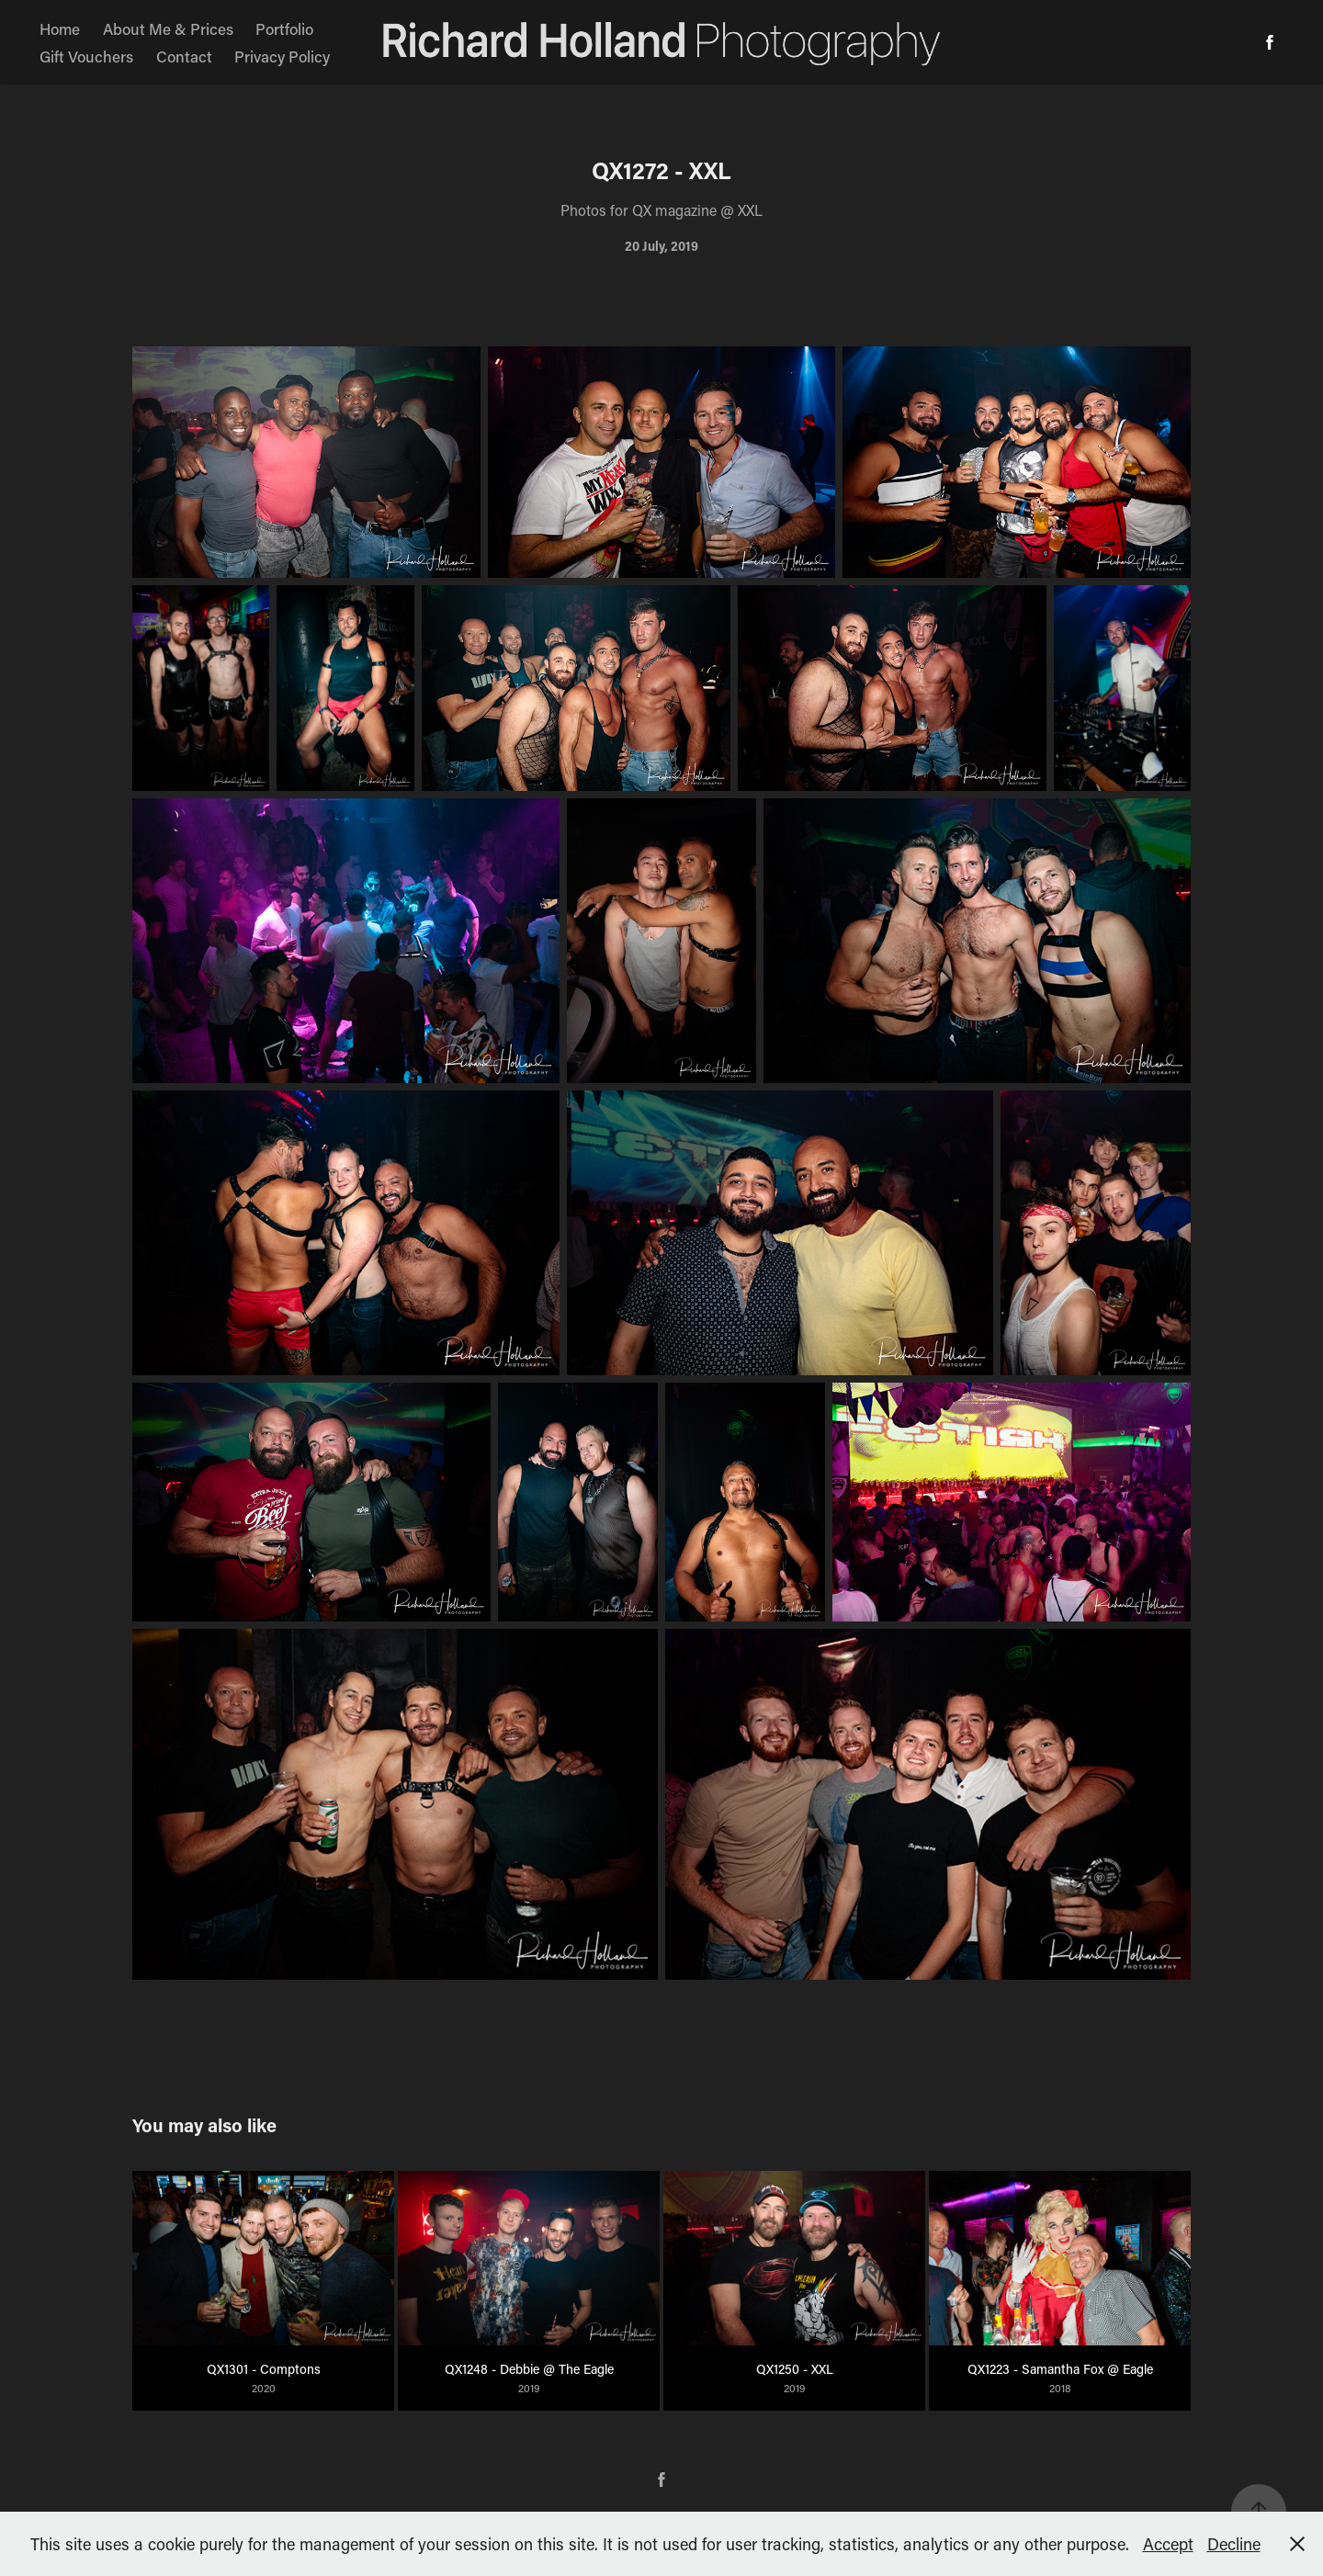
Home (60, 28)
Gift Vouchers (86, 56)
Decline (1234, 2544)
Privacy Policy (282, 56)
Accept (1168, 2544)
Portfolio (284, 28)
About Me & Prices (168, 28)
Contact (184, 56)
